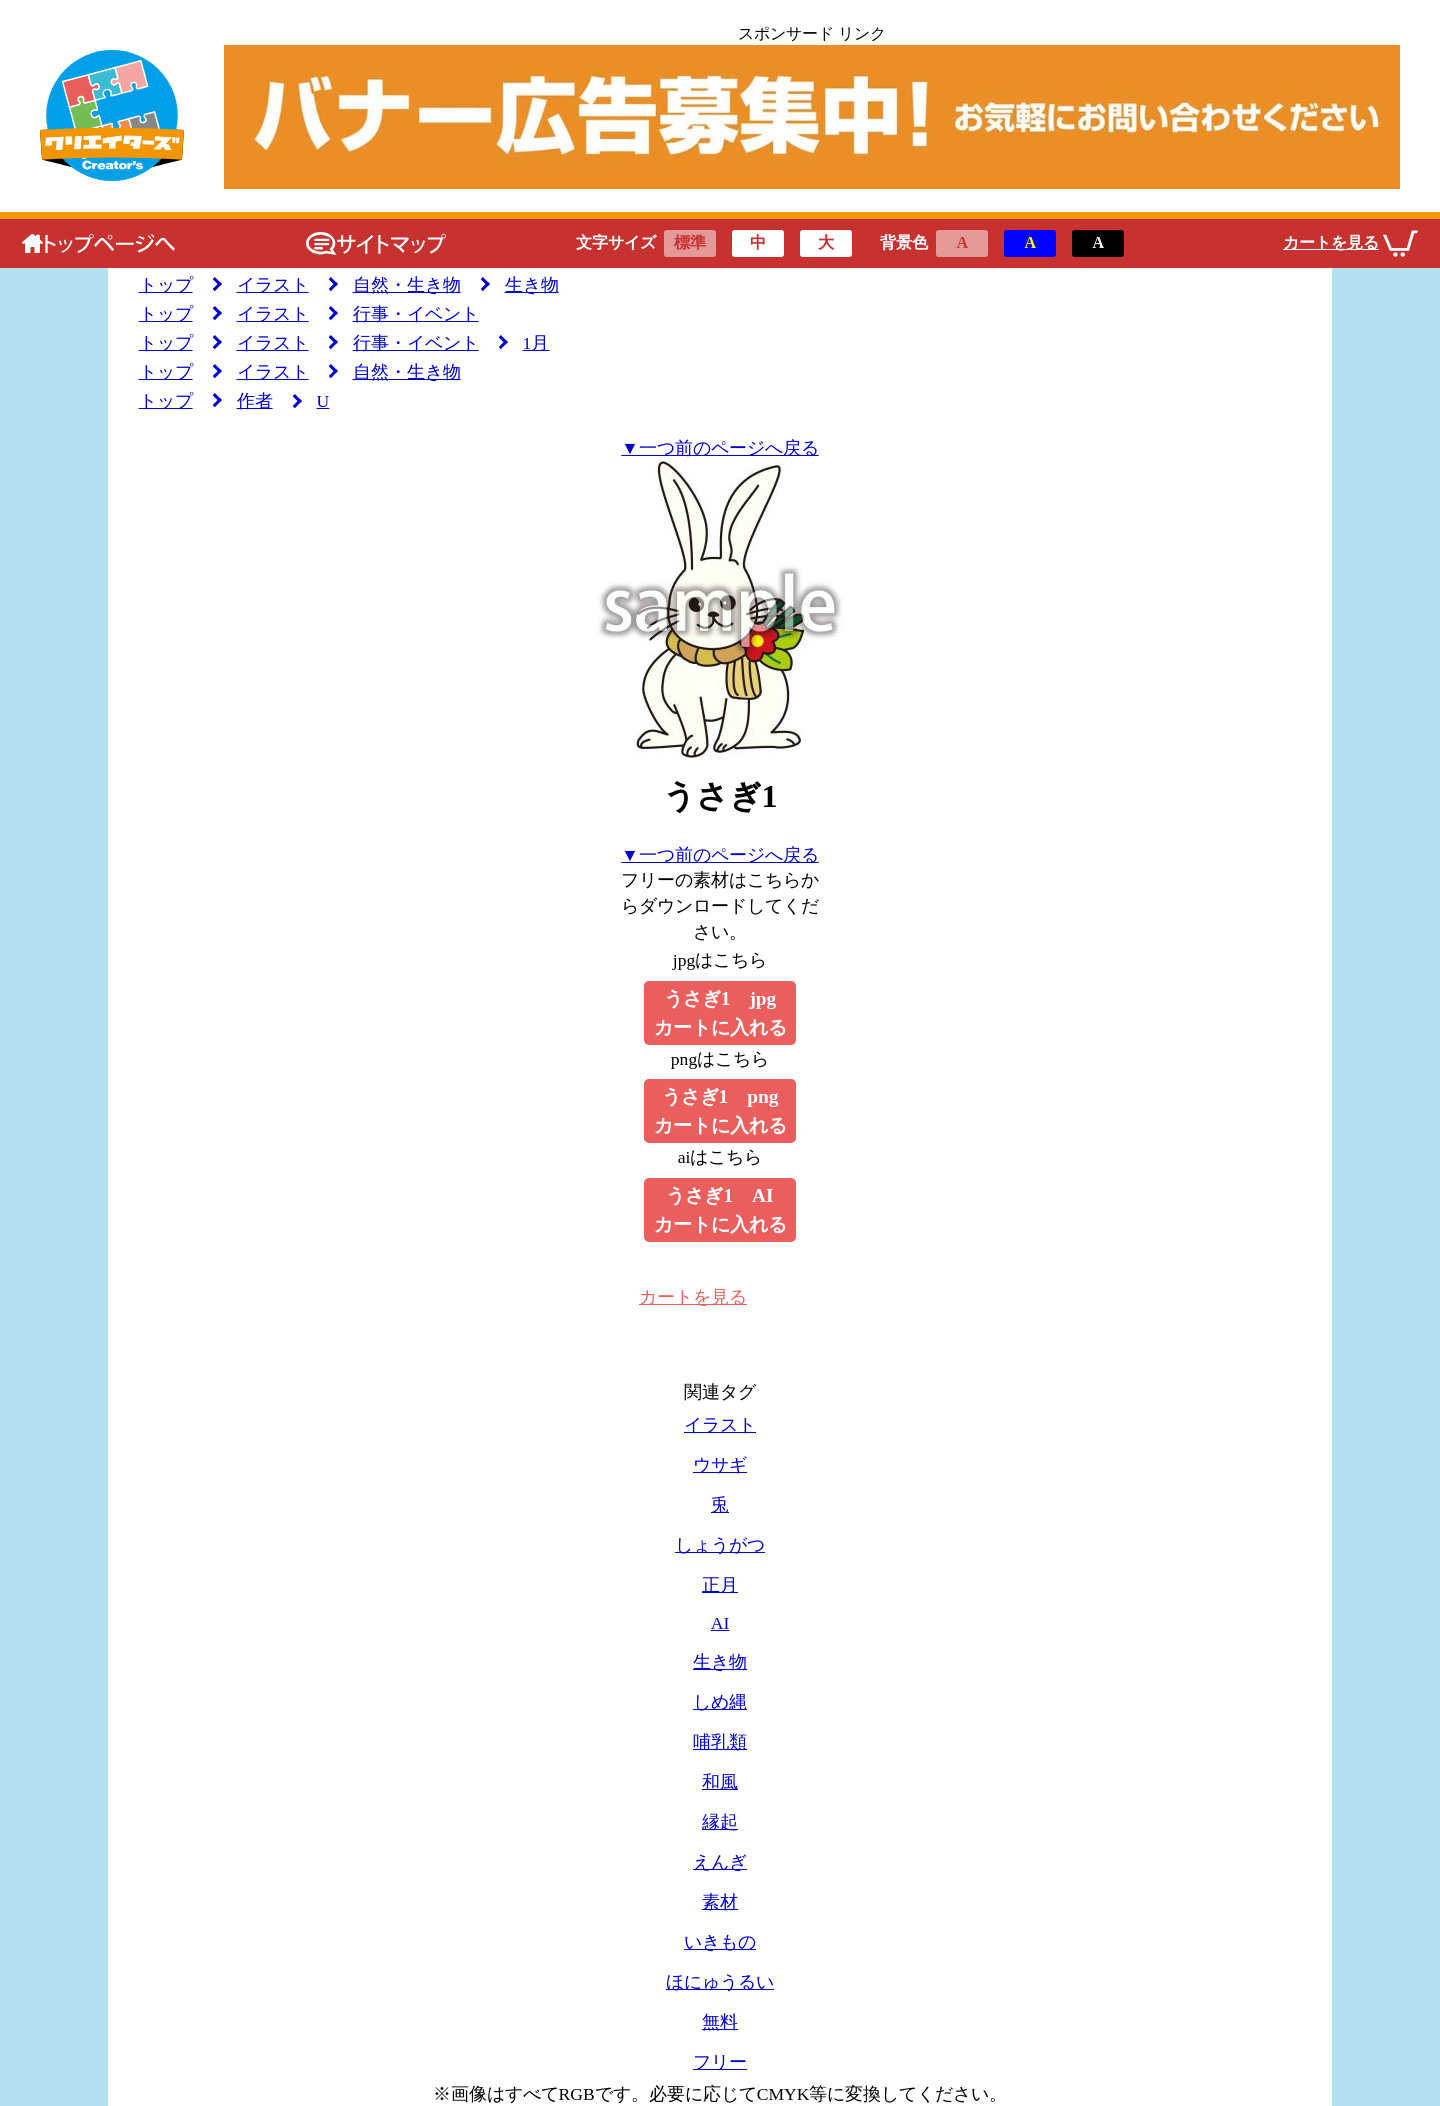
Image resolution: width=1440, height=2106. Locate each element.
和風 (720, 1782)
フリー (720, 2062)
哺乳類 (720, 1742)
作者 (255, 401)
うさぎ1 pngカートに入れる (720, 1111)
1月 (536, 343)
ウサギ (720, 1465)
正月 (720, 1585)
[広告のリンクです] (811, 117)
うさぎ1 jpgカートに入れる (720, 1013)
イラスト (273, 285)
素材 (720, 1902)
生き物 (532, 285)
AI (720, 1623)
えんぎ (720, 1862)
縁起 (720, 1822)
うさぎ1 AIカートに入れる (720, 1210)
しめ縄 (720, 1702)
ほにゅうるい (720, 1982)
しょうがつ (720, 1545)
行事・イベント (416, 314)
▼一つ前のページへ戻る (719, 448)
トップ (166, 285)
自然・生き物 (407, 285)
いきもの (720, 1942)
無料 (720, 2022)
